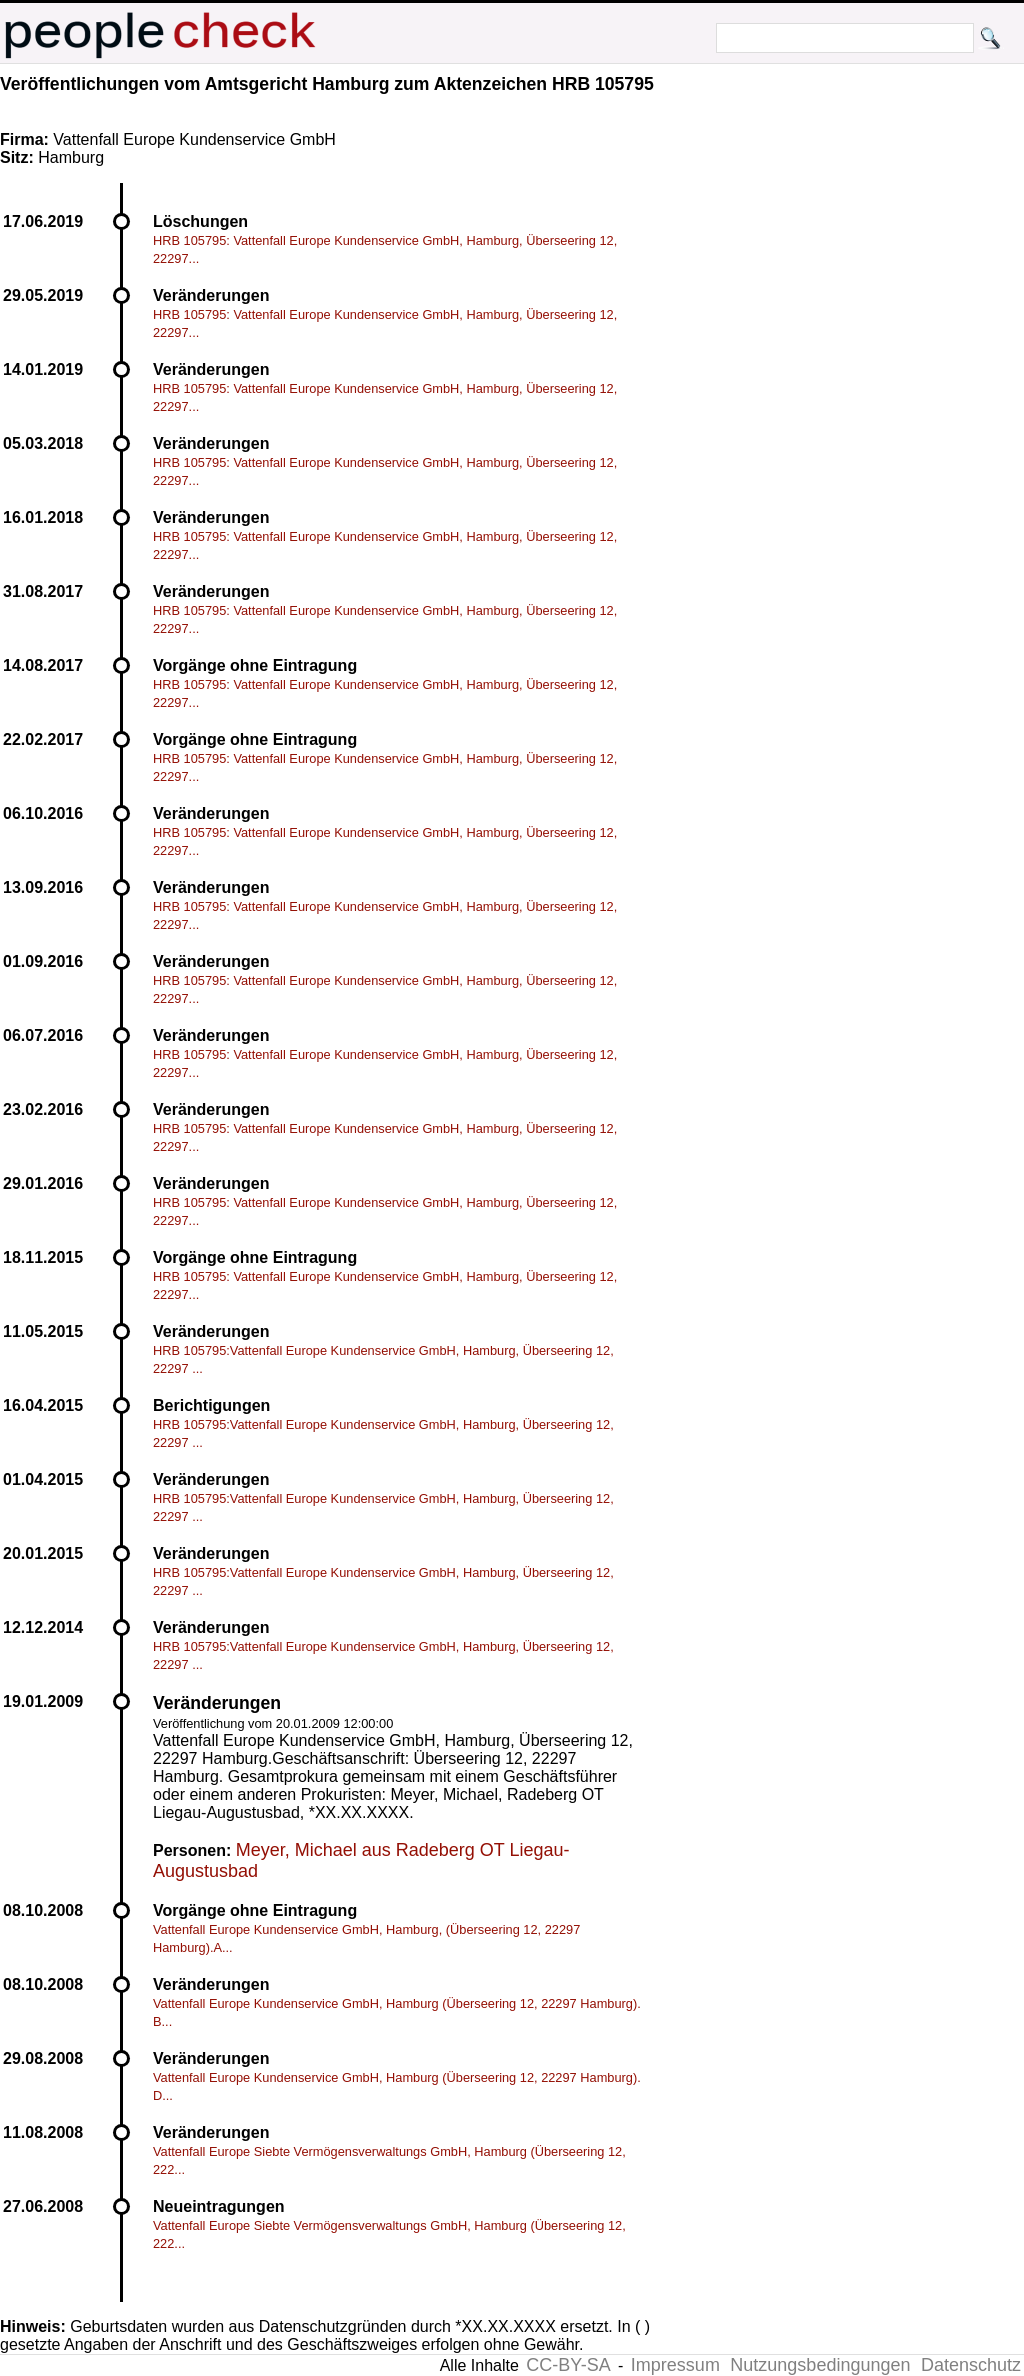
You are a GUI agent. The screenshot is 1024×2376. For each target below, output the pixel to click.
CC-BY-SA (568, 2365)
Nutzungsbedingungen (820, 2365)
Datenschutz (971, 2365)
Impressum (675, 2365)
